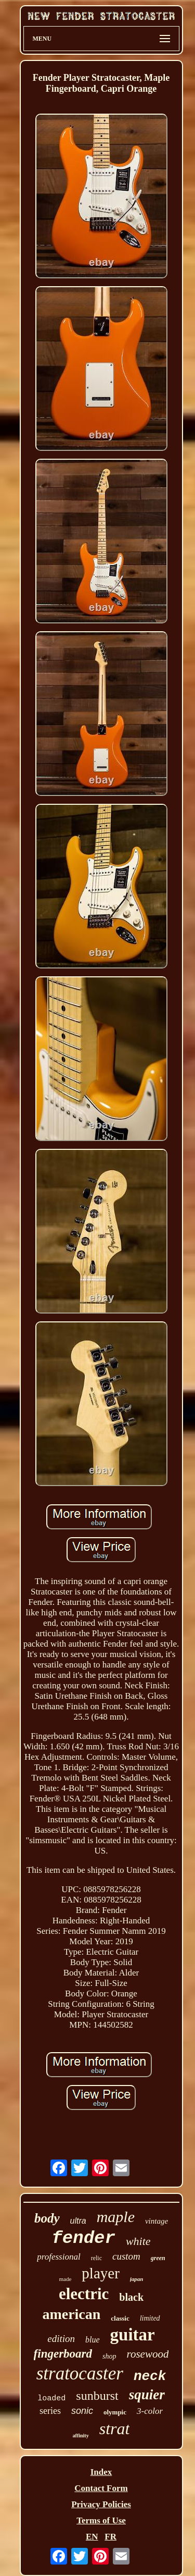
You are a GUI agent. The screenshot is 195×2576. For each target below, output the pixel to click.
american (71, 2314)
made (65, 2279)
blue (92, 2339)
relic (96, 2258)
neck (150, 2376)
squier (147, 2394)
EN (92, 2537)
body (47, 2218)
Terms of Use (101, 2520)
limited (150, 2318)
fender (83, 2238)
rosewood (148, 2354)
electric (84, 2294)
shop (109, 2356)
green (158, 2258)
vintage (156, 2221)
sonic (82, 2411)
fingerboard (63, 2353)
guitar (132, 2334)
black (131, 2297)
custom (126, 2256)
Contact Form (100, 2488)
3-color (150, 2411)
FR (110, 2537)
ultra (78, 2220)
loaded (51, 2398)
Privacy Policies (101, 2504)
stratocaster (79, 2373)
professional (58, 2257)
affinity (81, 2435)
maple (116, 2216)
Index (101, 2472)
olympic (114, 2412)
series (50, 2411)
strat (114, 2428)
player (100, 2273)
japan (137, 2279)
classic (120, 2318)
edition (61, 2338)
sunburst (97, 2395)
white (138, 2241)
